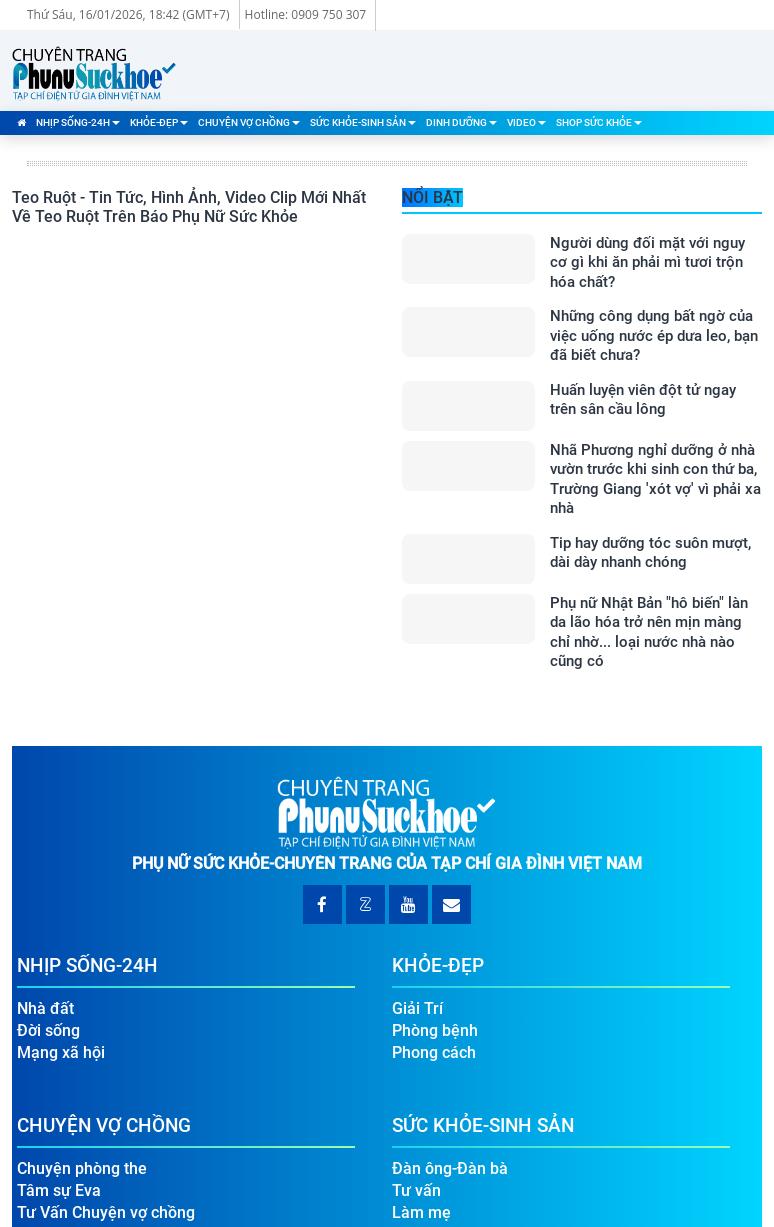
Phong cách (434, 1052)
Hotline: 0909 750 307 (306, 14)
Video (526, 122)
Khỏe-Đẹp (159, 122)
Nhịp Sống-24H (78, 122)
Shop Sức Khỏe (599, 122)
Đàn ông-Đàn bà (450, 1168)
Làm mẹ (421, 1212)
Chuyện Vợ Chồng (249, 122)
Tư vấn (416, 1190)
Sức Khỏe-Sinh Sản (363, 122)
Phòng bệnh (435, 1030)
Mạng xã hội (61, 1052)
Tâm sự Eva (59, 1190)
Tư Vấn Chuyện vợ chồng (106, 1212)
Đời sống (48, 1030)
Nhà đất (45, 1008)
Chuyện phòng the (82, 1168)
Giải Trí (417, 1008)
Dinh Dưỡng (461, 122)
